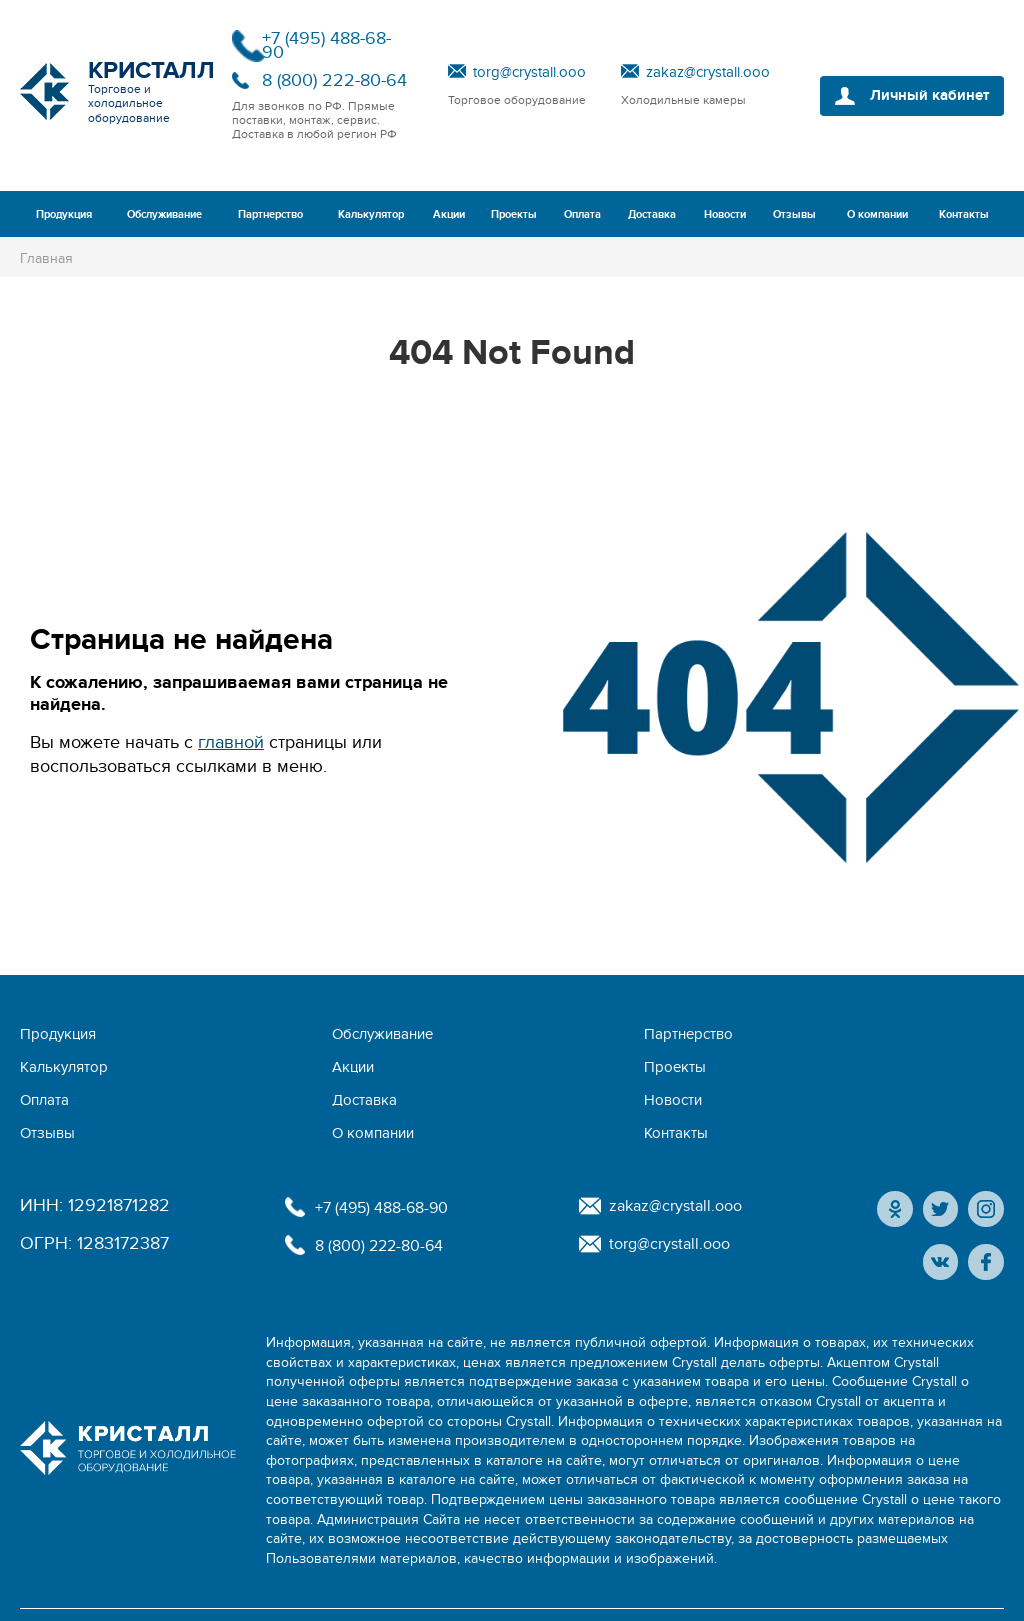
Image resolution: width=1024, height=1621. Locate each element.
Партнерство (270, 214)
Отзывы (794, 214)
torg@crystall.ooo (529, 72)
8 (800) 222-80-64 (334, 80)
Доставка (652, 214)
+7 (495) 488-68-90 (326, 45)
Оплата (582, 214)
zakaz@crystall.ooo (708, 72)
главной (231, 742)
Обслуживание (164, 214)
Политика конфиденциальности (123, 1592)
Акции (449, 214)
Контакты (964, 214)
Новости (725, 214)
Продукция (64, 214)
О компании (877, 214)
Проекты (514, 214)
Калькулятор (371, 214)
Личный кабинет (921, 96)
